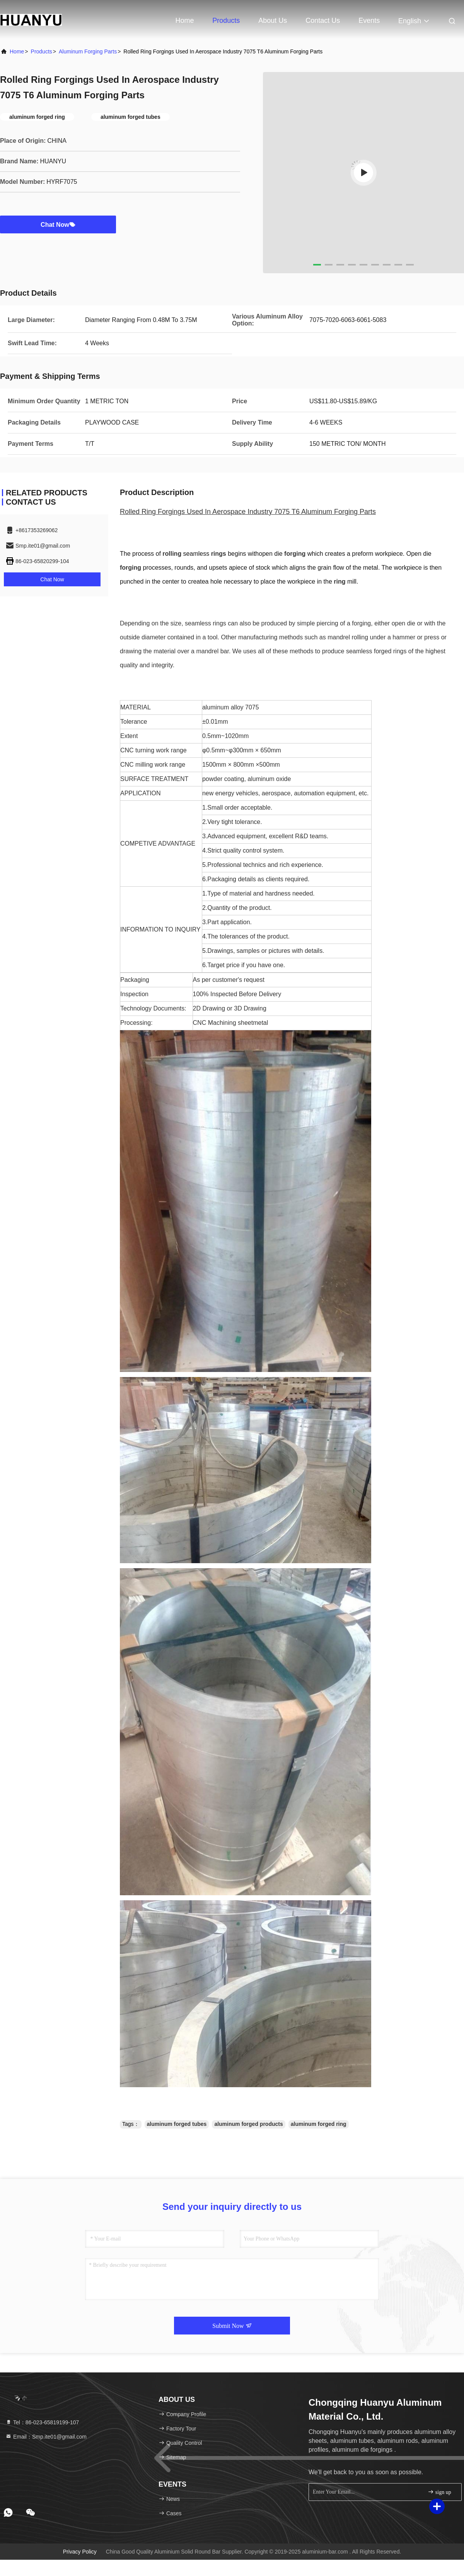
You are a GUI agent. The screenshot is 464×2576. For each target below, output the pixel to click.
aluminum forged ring (318, 2124)
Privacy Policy (80, 2552)
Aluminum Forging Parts (88, 51)
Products (226, 20)
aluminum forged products (248, 2124)
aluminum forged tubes (177, 2124)
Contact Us (322, 20)
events (369, 20)
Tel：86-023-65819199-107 (42, 2422)
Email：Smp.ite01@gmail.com (46, 2437)
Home (184, 20)
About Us (272, 20)
